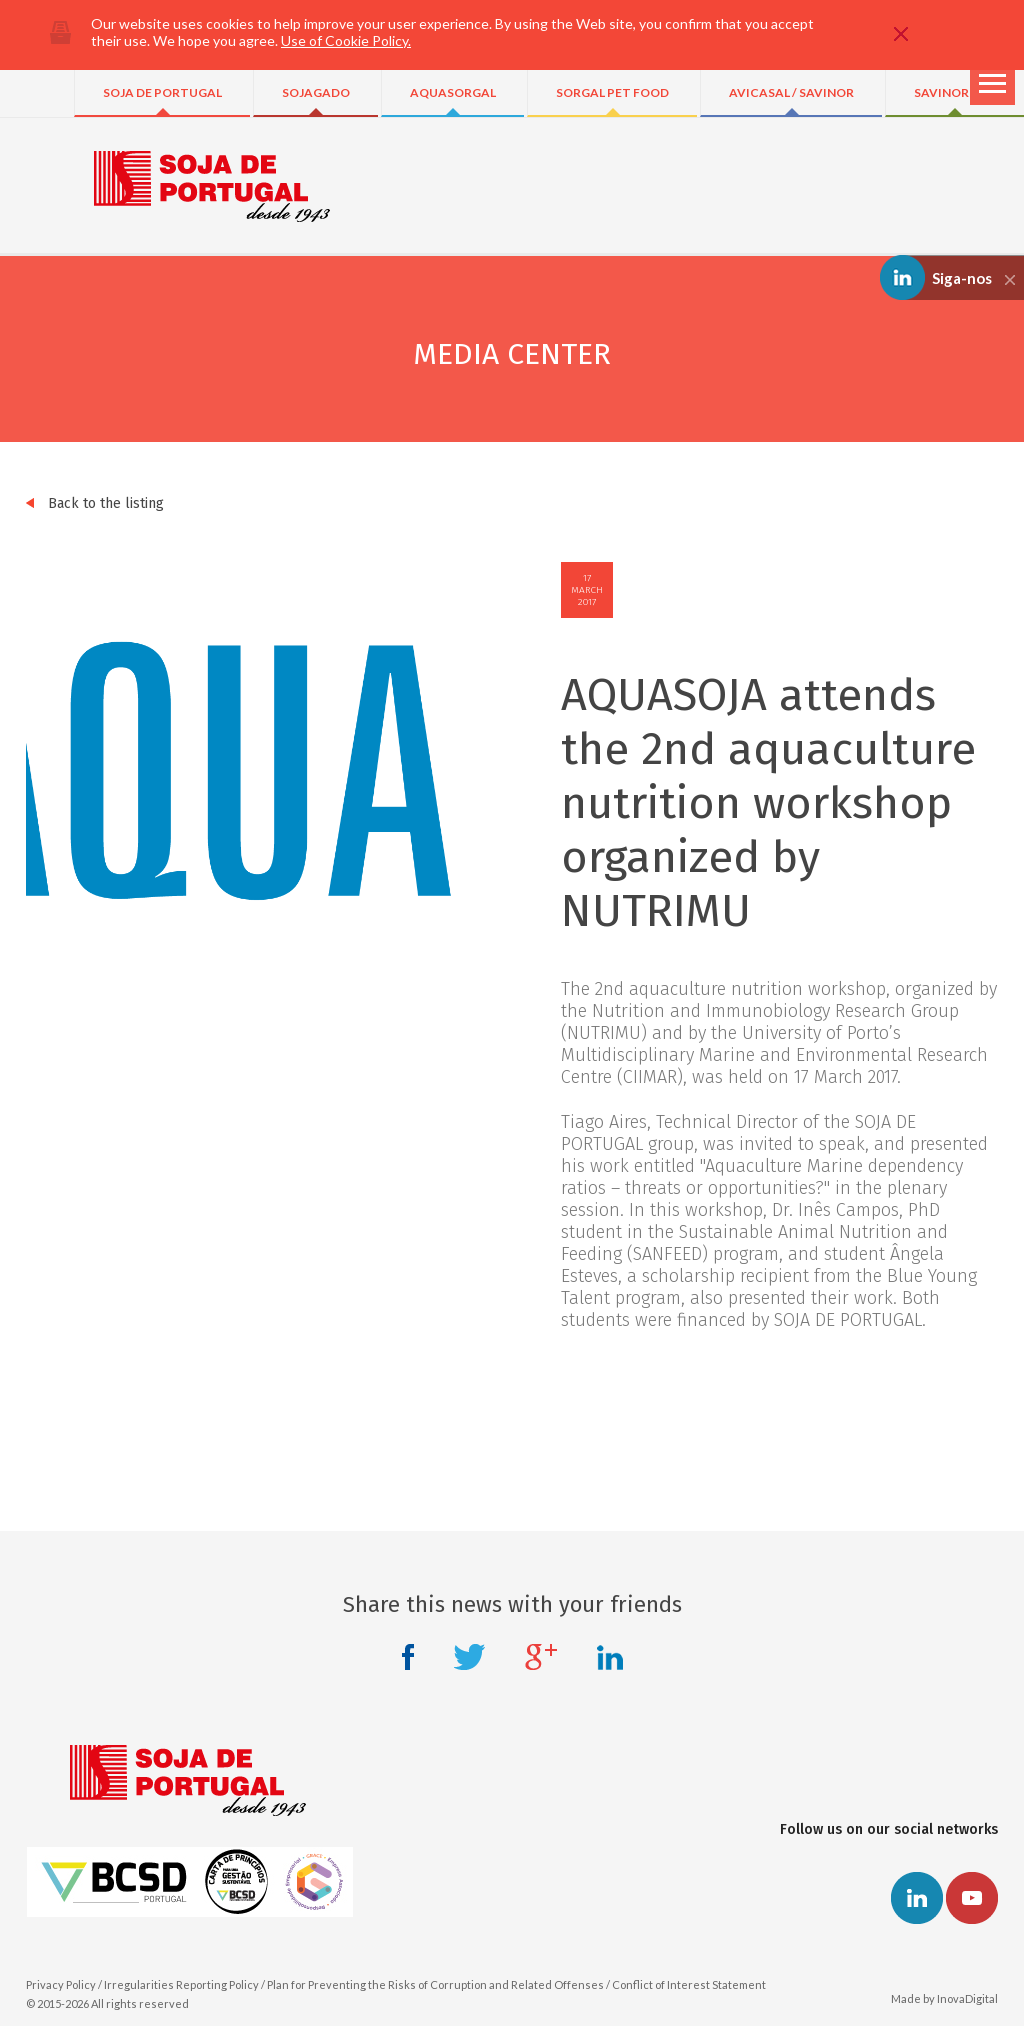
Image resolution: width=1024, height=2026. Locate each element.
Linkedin (610, 1657)
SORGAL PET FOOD (612, 92)
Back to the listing (95, 503)
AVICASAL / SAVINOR (791, 92)
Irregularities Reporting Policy (181, 1984)
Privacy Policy (61, 1984)
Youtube (972, 1898)
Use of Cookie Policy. (346, 40)
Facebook (408, 1657)
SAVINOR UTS (955, 92)
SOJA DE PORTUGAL (162, 92)
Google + (541, 1657)
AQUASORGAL (453, 92)
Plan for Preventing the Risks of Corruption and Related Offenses (435, 1984)
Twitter (469, 1657)
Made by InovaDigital (944, 1998)
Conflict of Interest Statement (689, 1984)
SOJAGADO (316, 92)
